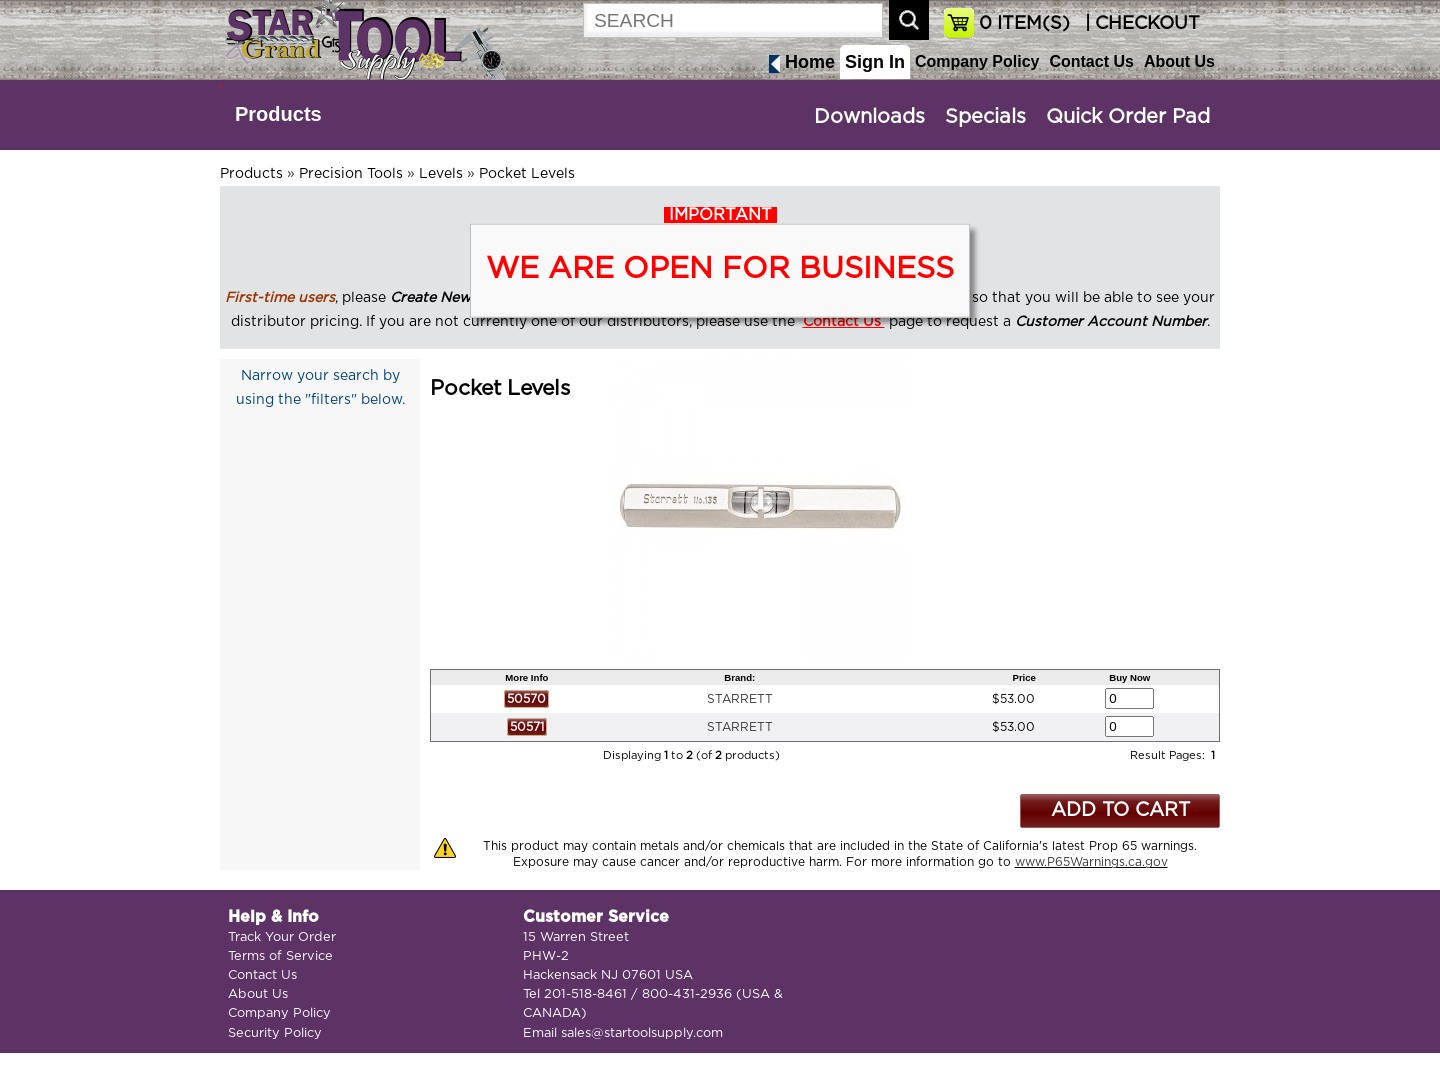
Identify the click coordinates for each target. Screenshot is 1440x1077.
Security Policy (275, 1033)
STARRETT (740, 699)
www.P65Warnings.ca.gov (1091, 862)
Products (278, 114)
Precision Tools (351, 174)
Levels (441, 174)
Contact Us (1091, 61)
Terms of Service (280, 956)
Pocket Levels (527, 174)
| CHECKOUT (1140, 24)
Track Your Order (282, 937)
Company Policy (977, 61)
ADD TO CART (1120, 810)
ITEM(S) (1024, 24)
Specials (985, 117)
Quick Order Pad (1128, 117)
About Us (1179, 61)
